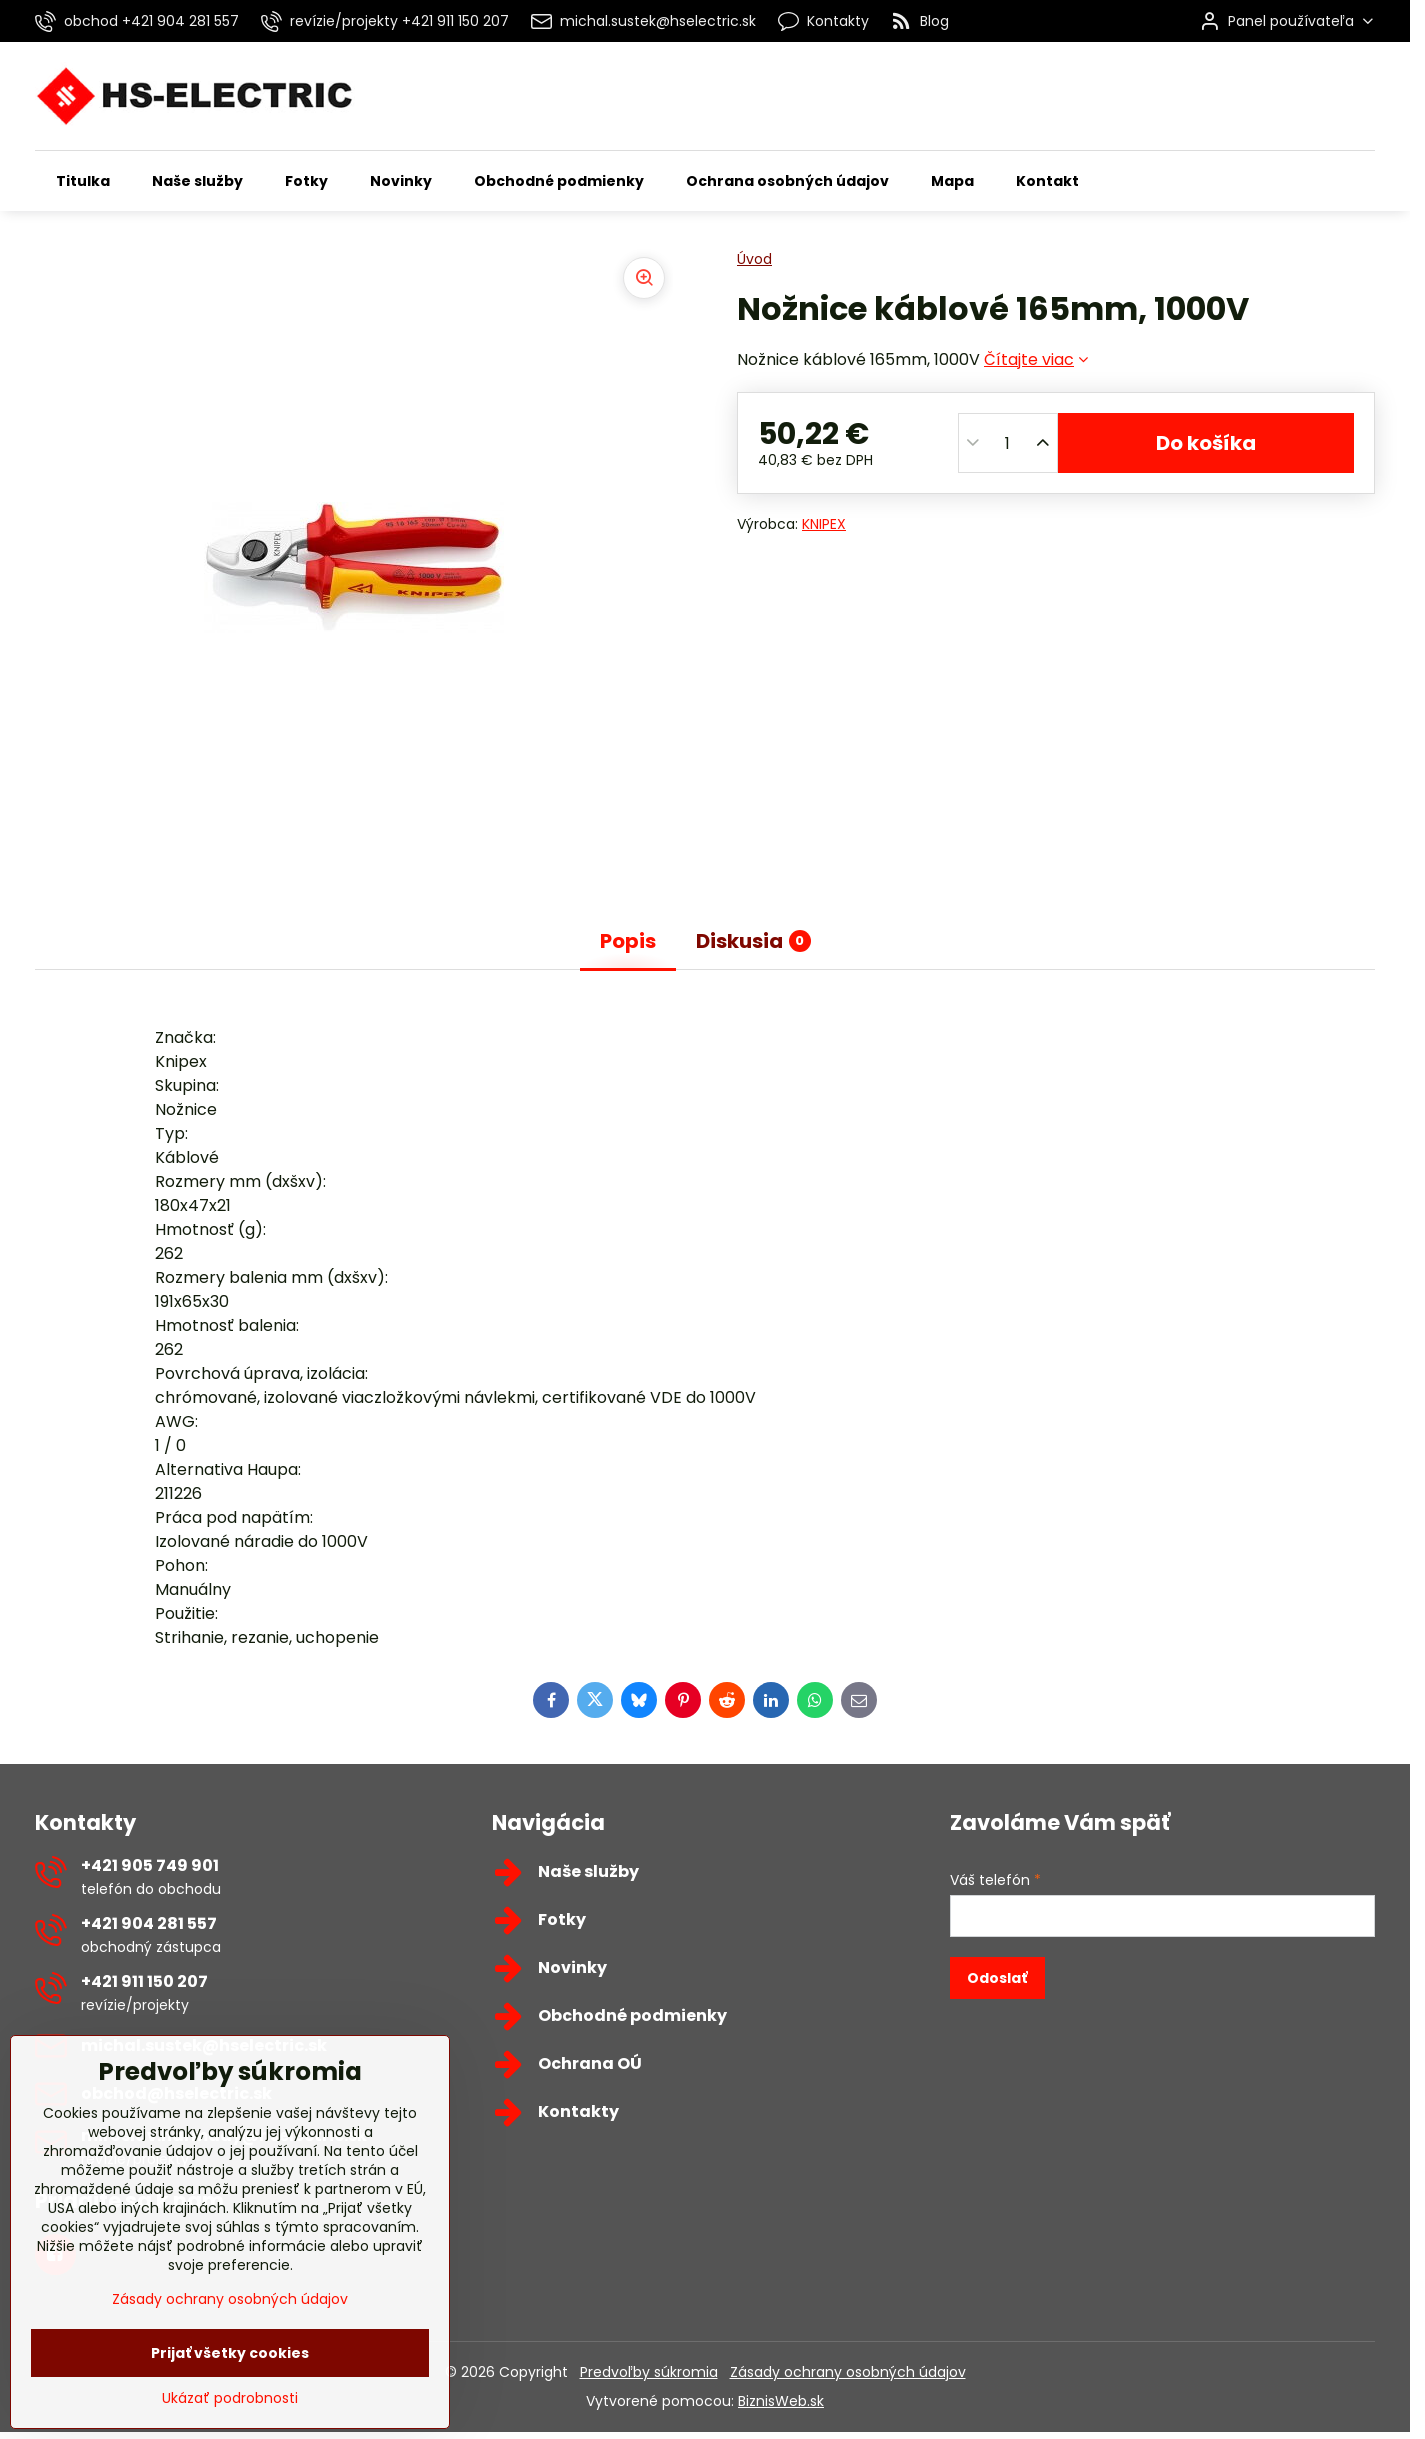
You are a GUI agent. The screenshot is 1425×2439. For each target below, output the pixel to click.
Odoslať (997, 1978)
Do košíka (1206, 443)
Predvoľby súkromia (649, 2372)
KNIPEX (824, 524)
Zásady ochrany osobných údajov (848, 2372)
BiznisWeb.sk (781, 2401)
